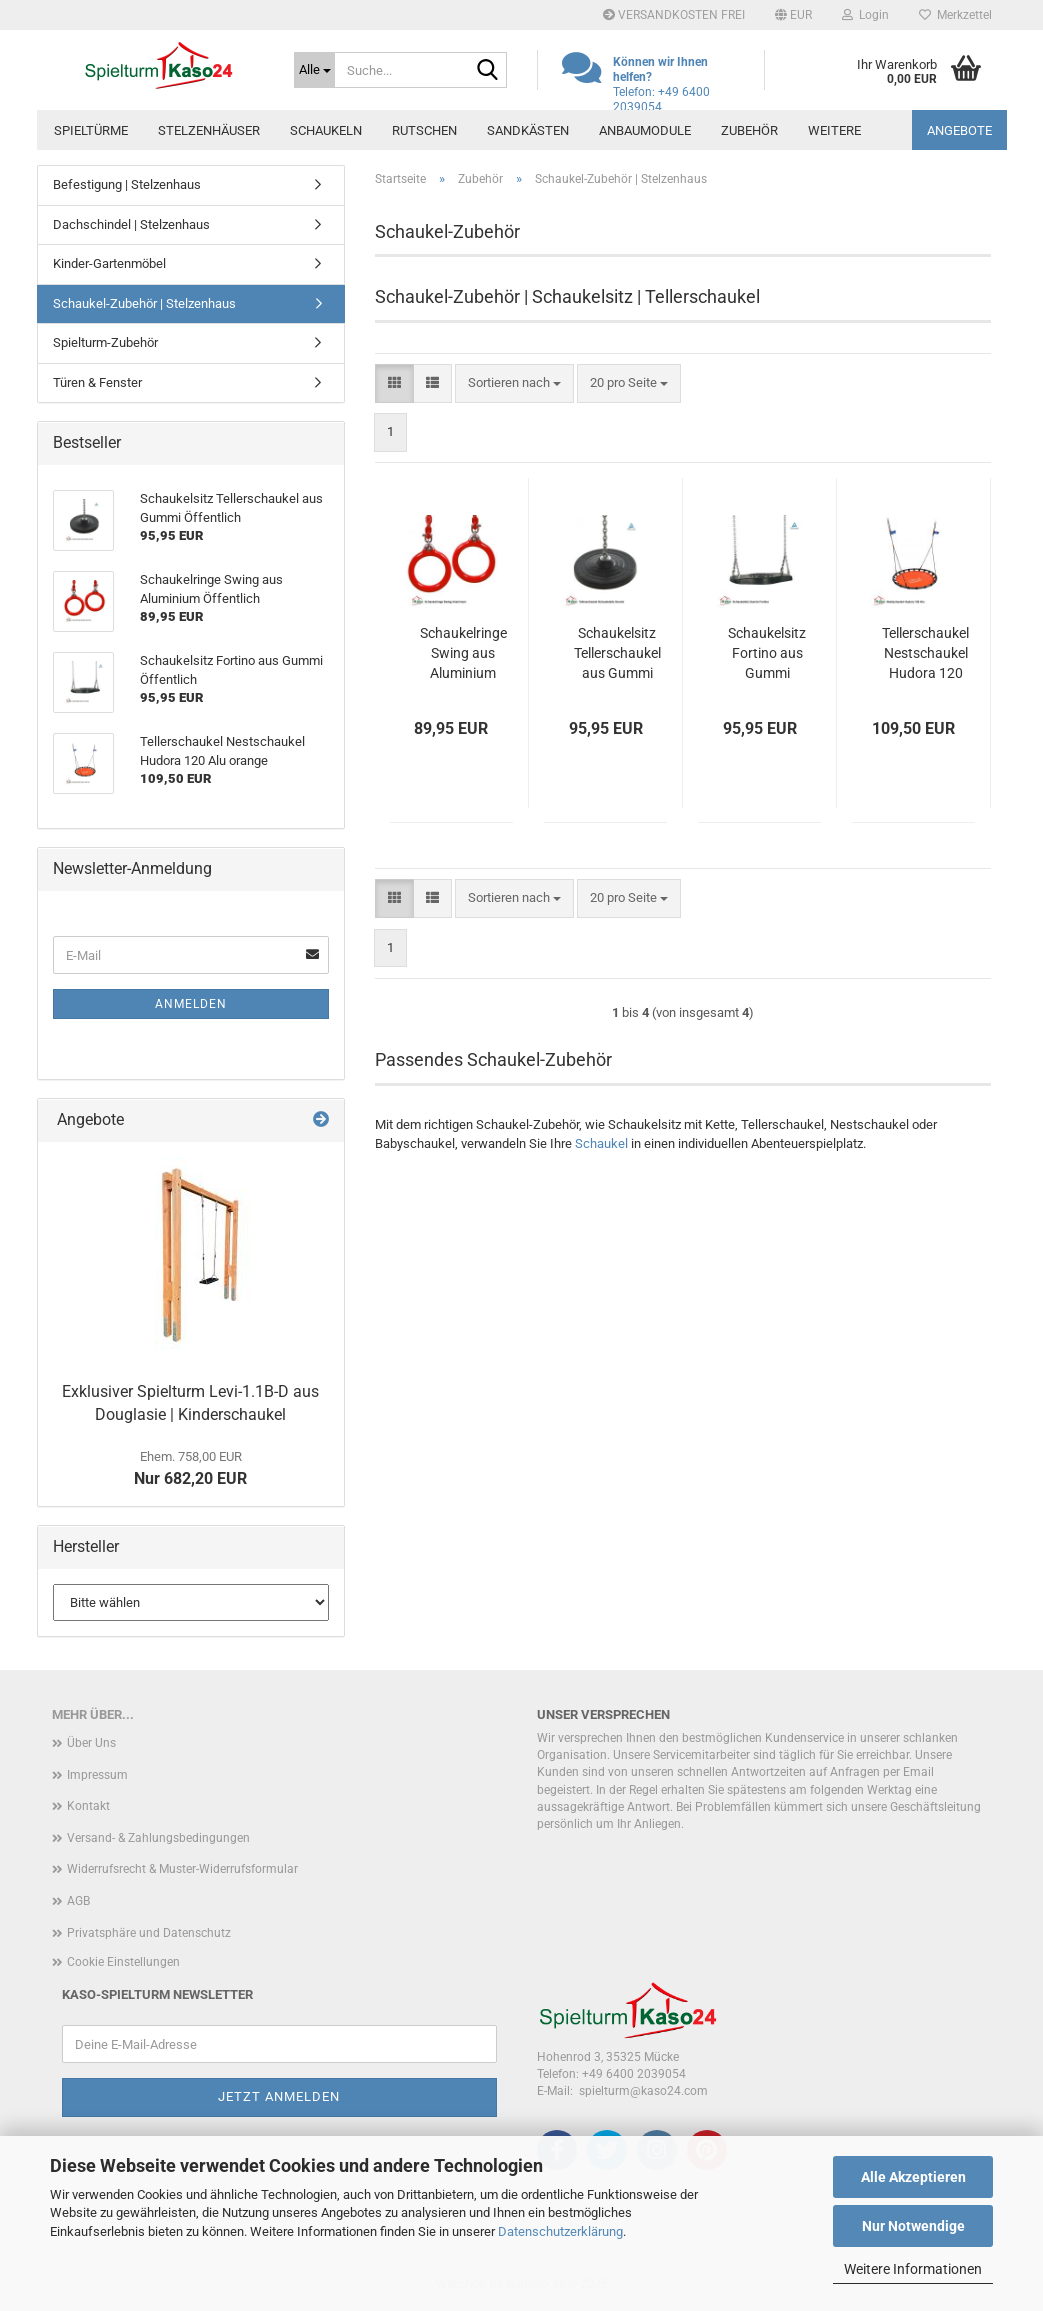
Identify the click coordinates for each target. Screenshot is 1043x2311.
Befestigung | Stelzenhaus (127, 184)
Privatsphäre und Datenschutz (149, 1933)
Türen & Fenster (97, 382)
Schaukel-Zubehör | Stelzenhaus (144, 303)
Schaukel (601, 1143)
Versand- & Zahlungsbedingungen (158, 1838)
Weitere (834, 130)
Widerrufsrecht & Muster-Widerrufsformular (182, 1869)
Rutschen (424, 130)
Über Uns (91, 1743)
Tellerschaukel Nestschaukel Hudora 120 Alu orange (925, 654)
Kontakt (88, 1806)
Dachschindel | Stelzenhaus (131, 224)
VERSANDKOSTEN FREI (674, 15)
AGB (78, 1901)
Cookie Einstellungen (123, 1962)
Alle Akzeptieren (913, 2177)
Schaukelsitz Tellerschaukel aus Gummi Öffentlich (617, 654)
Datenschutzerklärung (560, 2231)
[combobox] (514, 383)
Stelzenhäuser (209, 130)
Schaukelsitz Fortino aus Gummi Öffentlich (767, 654)
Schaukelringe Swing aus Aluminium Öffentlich (463, 654)
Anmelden (191, 1004)
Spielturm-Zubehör (105, 342)
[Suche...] (314, 70)
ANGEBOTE (959, 130)
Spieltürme (91, 130)
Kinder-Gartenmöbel (109, 263)
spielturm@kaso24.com (643, 2091)
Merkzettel (955, 15)
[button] (793, 15)
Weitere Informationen (913, 2269)
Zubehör (749, 130)
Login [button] (865, 15)
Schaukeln (326, 130)
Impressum (97, 1775)
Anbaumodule (645, 130)
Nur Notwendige (913, 2226)
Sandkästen (528, 130)
